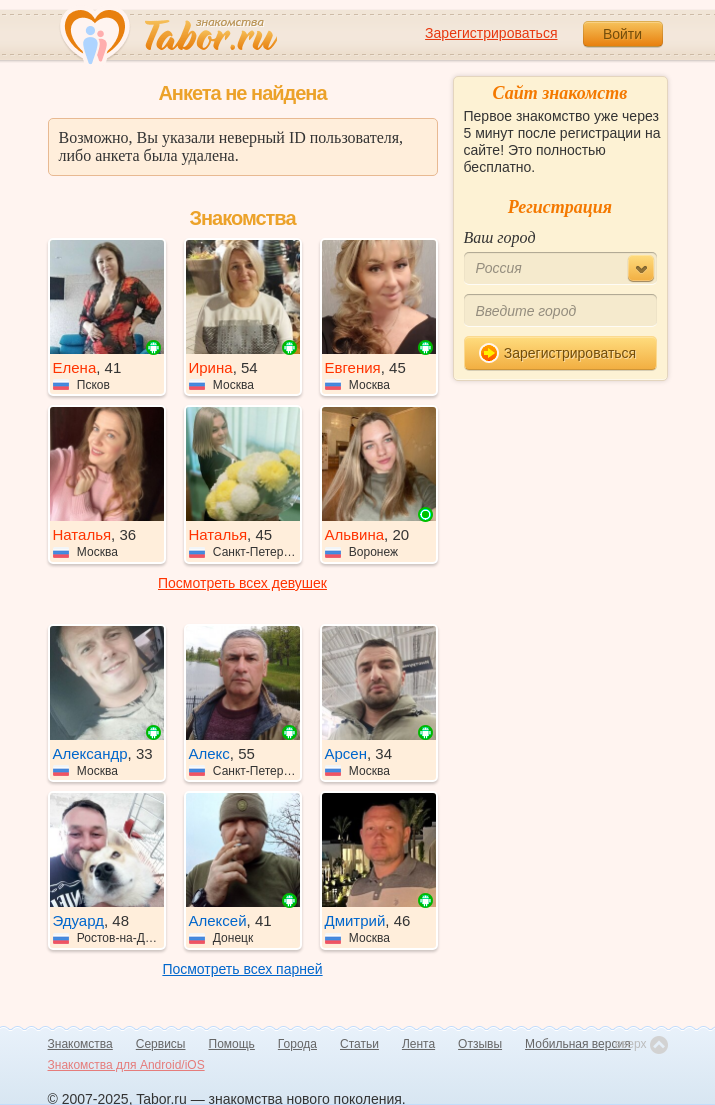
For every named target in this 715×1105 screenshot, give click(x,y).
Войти (622, 34)
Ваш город (500, 237)
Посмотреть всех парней (242, 969)
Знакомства (80, 1044)
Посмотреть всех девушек (242, 583)
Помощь (232, 1044)
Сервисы (161, 1044)
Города (297, 1044)
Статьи (359, 1044)
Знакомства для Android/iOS (126, 1065)
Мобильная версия (578, 1044)
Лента (418, 1044)
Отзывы (480, 1044)
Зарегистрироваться (491, 33)
